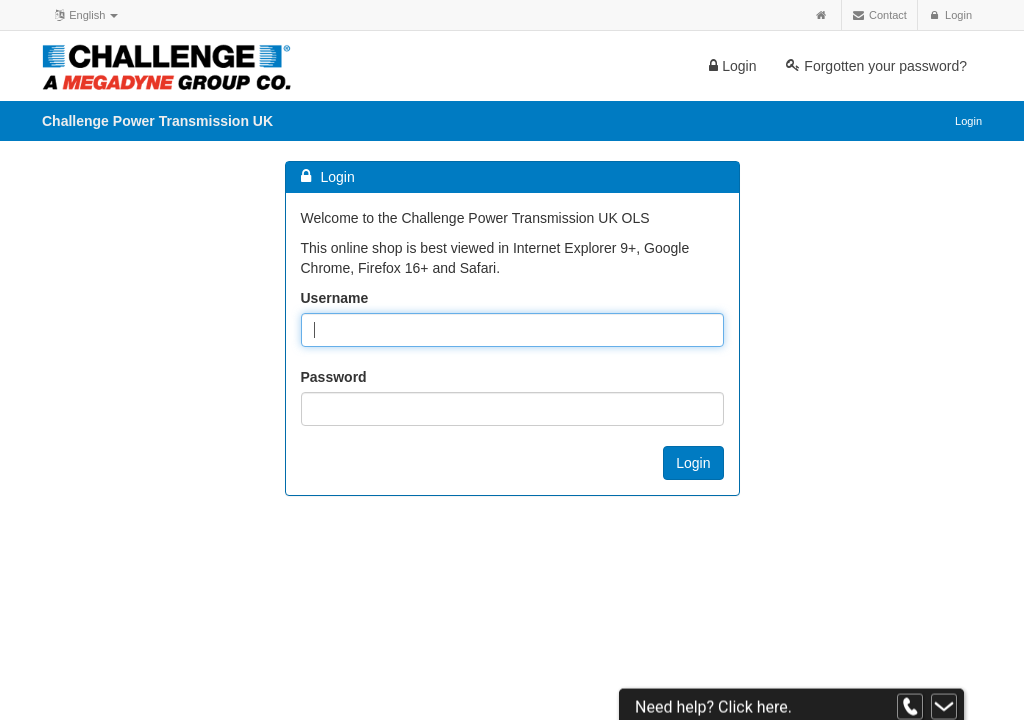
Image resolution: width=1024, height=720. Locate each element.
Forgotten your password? (876, 66)
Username (335, 298)
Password (334, 377)
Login (732, 66)
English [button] (85, 14)
